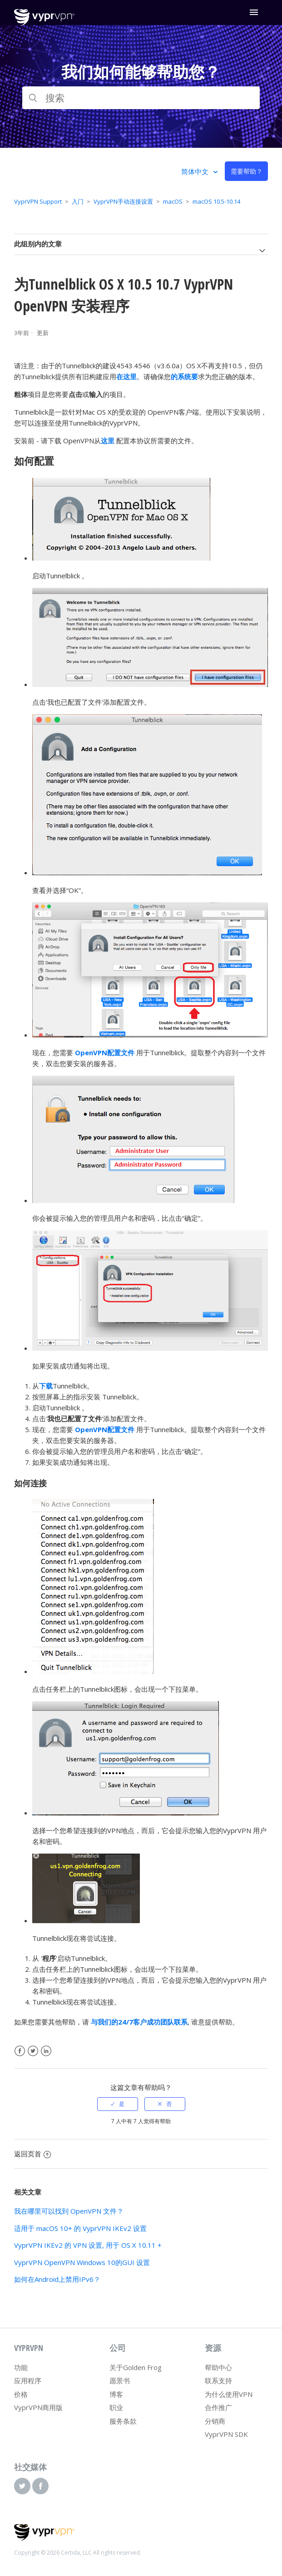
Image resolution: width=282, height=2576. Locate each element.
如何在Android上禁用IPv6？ (57, 2279)
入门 (78, 201)
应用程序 (27, 2380)
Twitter (33, 2051)
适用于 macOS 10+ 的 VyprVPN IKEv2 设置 (80, 2228)
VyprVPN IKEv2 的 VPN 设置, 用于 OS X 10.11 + (88, 2245)
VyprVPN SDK (226, 2434)
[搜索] (141, 97)
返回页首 (32, 2153)
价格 (21, 2394)
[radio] (117, 2104)
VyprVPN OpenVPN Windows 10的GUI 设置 (82, 2262)
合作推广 (218, 2407)
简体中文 (195, 171)
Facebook (19, 2051)
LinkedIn (46, 2051)
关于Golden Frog (135, 2367)
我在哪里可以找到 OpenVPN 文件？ (69, 2210)
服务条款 (123, 2421)
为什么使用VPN (228, 2394)
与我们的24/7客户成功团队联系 (139, 2021)
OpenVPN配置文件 (104, 1052)
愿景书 (119, 2380)
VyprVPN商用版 (38, 2407)
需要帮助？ (246, 171)
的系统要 (184, 376)
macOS (173, 201)
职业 (116, 2407)
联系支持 (218, 2380)
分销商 (215, 2421)
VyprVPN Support (38, 201)
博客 (116, 2394)
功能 (21, 2367)
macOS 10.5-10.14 (216, 201)
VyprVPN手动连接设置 (123, 201)
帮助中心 (218, 2367)
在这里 (126, 376)
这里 (107, 440)
